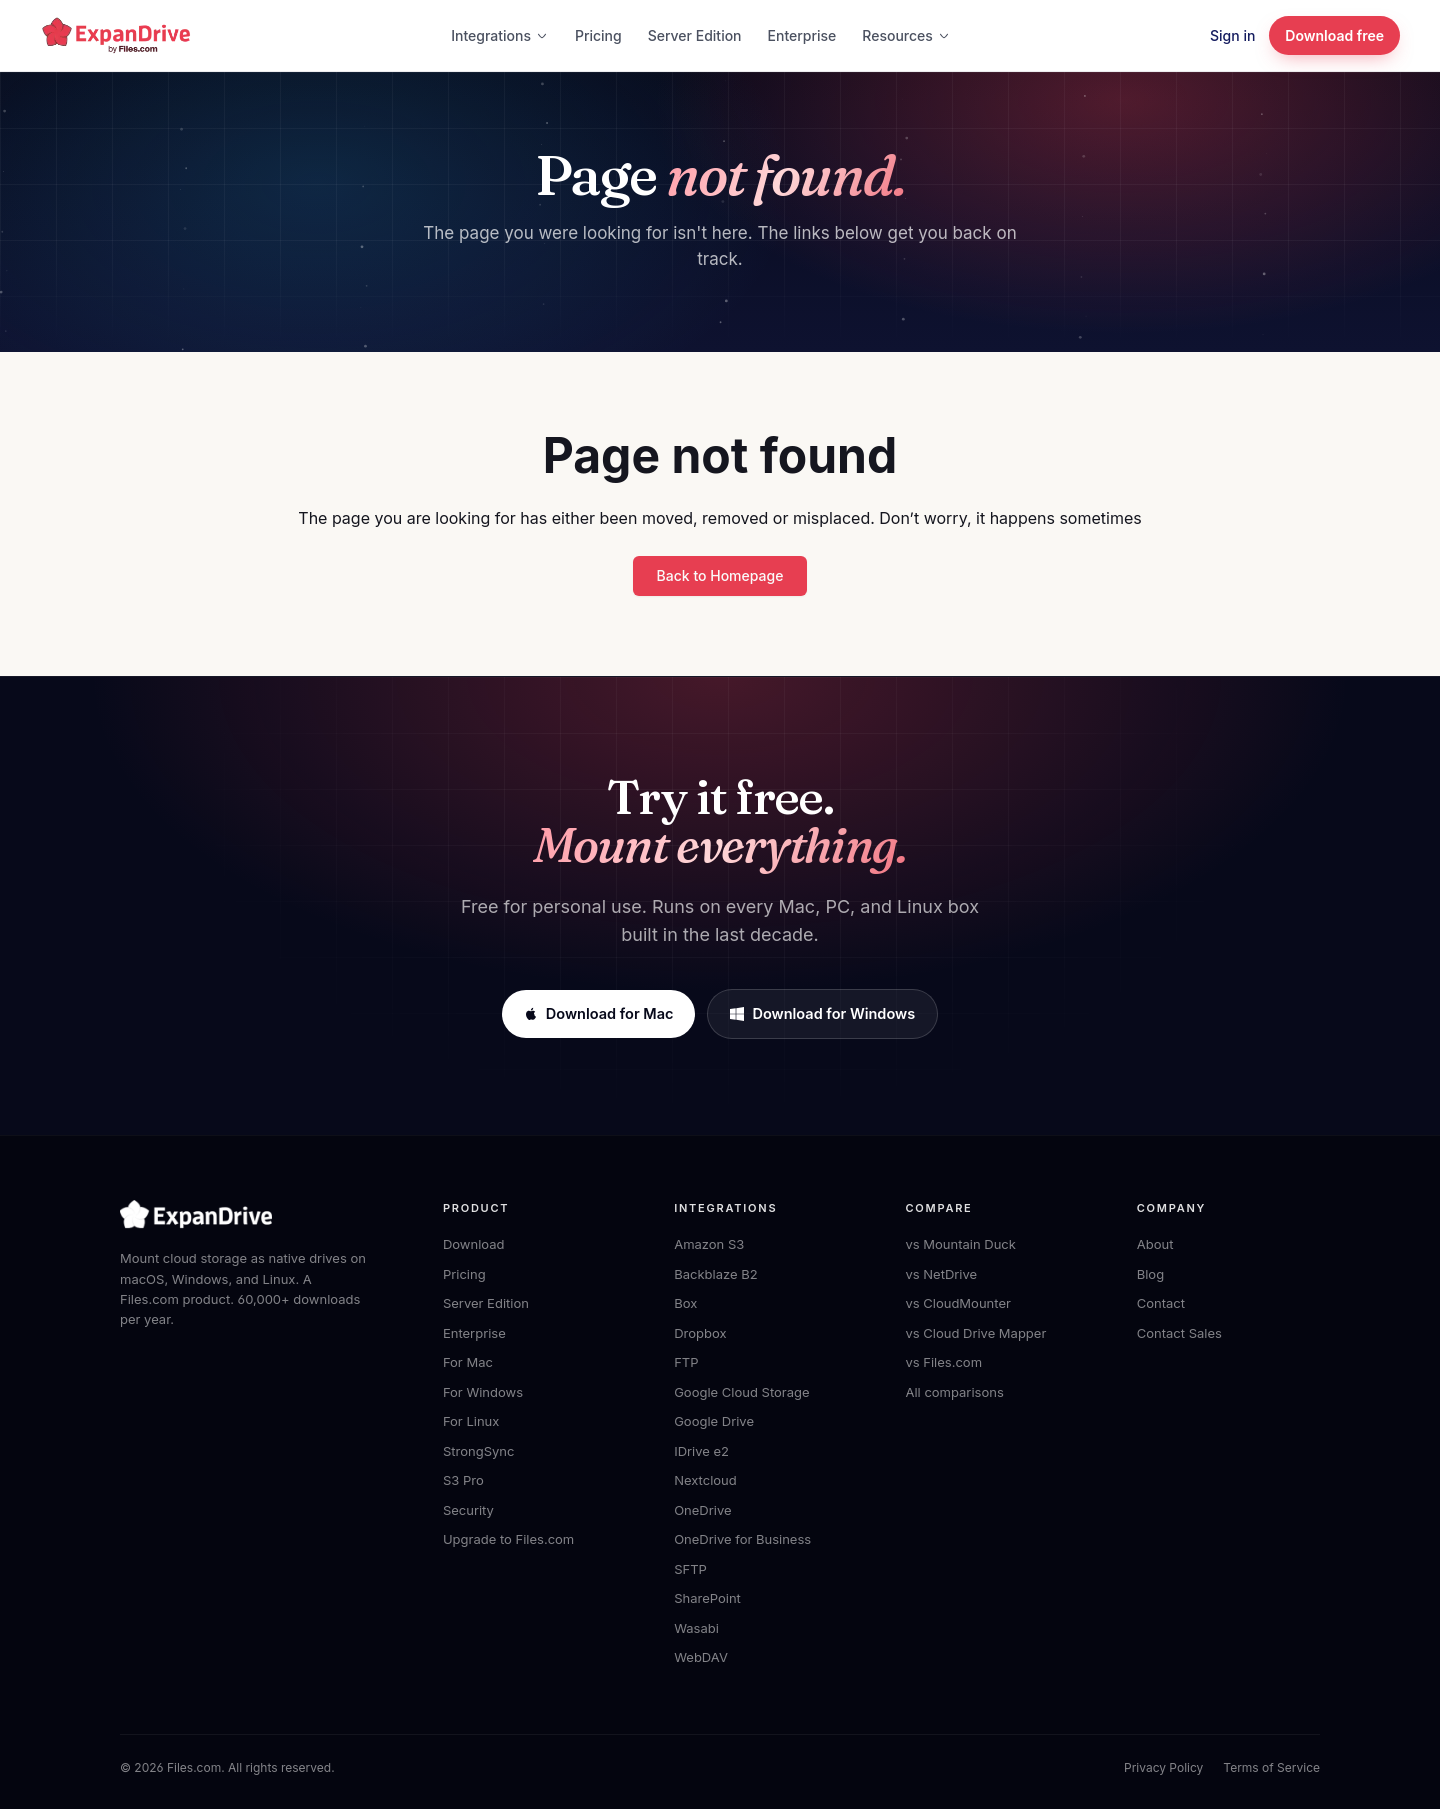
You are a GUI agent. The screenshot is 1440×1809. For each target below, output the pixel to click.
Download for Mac (599, 1013)
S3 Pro (463, 1480)
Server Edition (695, 35)
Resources (906, 35)
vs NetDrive (941, 1274)
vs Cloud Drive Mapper (975, 1333)
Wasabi (696, 1628)
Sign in (1232, 35)
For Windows (483, 1392)
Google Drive (714, 1421)
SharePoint (707, 1598)
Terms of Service (1271, 1767)
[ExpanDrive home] (116, 35)
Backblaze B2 (715, 1274)
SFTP (690, 1569)
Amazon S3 (709, 1244)
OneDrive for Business (742, 1539)
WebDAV (701, 1657)
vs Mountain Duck (960, 1244)
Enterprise (802, 35)
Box (685, 1303)
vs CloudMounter (957, 1303)
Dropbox (700, 1333)
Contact (1161, 1303)
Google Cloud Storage (741, 1392)
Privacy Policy (1163, 1767)
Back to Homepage (720, 575)
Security (468, 1510)
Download (474, 1244)
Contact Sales (1179, 1333)
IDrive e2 (701, 1451)
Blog (1150, 1274)
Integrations (500, 35)
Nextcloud (705, 1480)
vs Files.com (943, 1362)
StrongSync (478, 1451)
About (1155, 1244)
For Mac (468, 1362)
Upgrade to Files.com (508, 1539)
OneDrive (702, 1510)
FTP (686, 1362)
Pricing (598, 35)
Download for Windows (822, 1013)
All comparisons (954, 1392)
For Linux (471, 1421)
